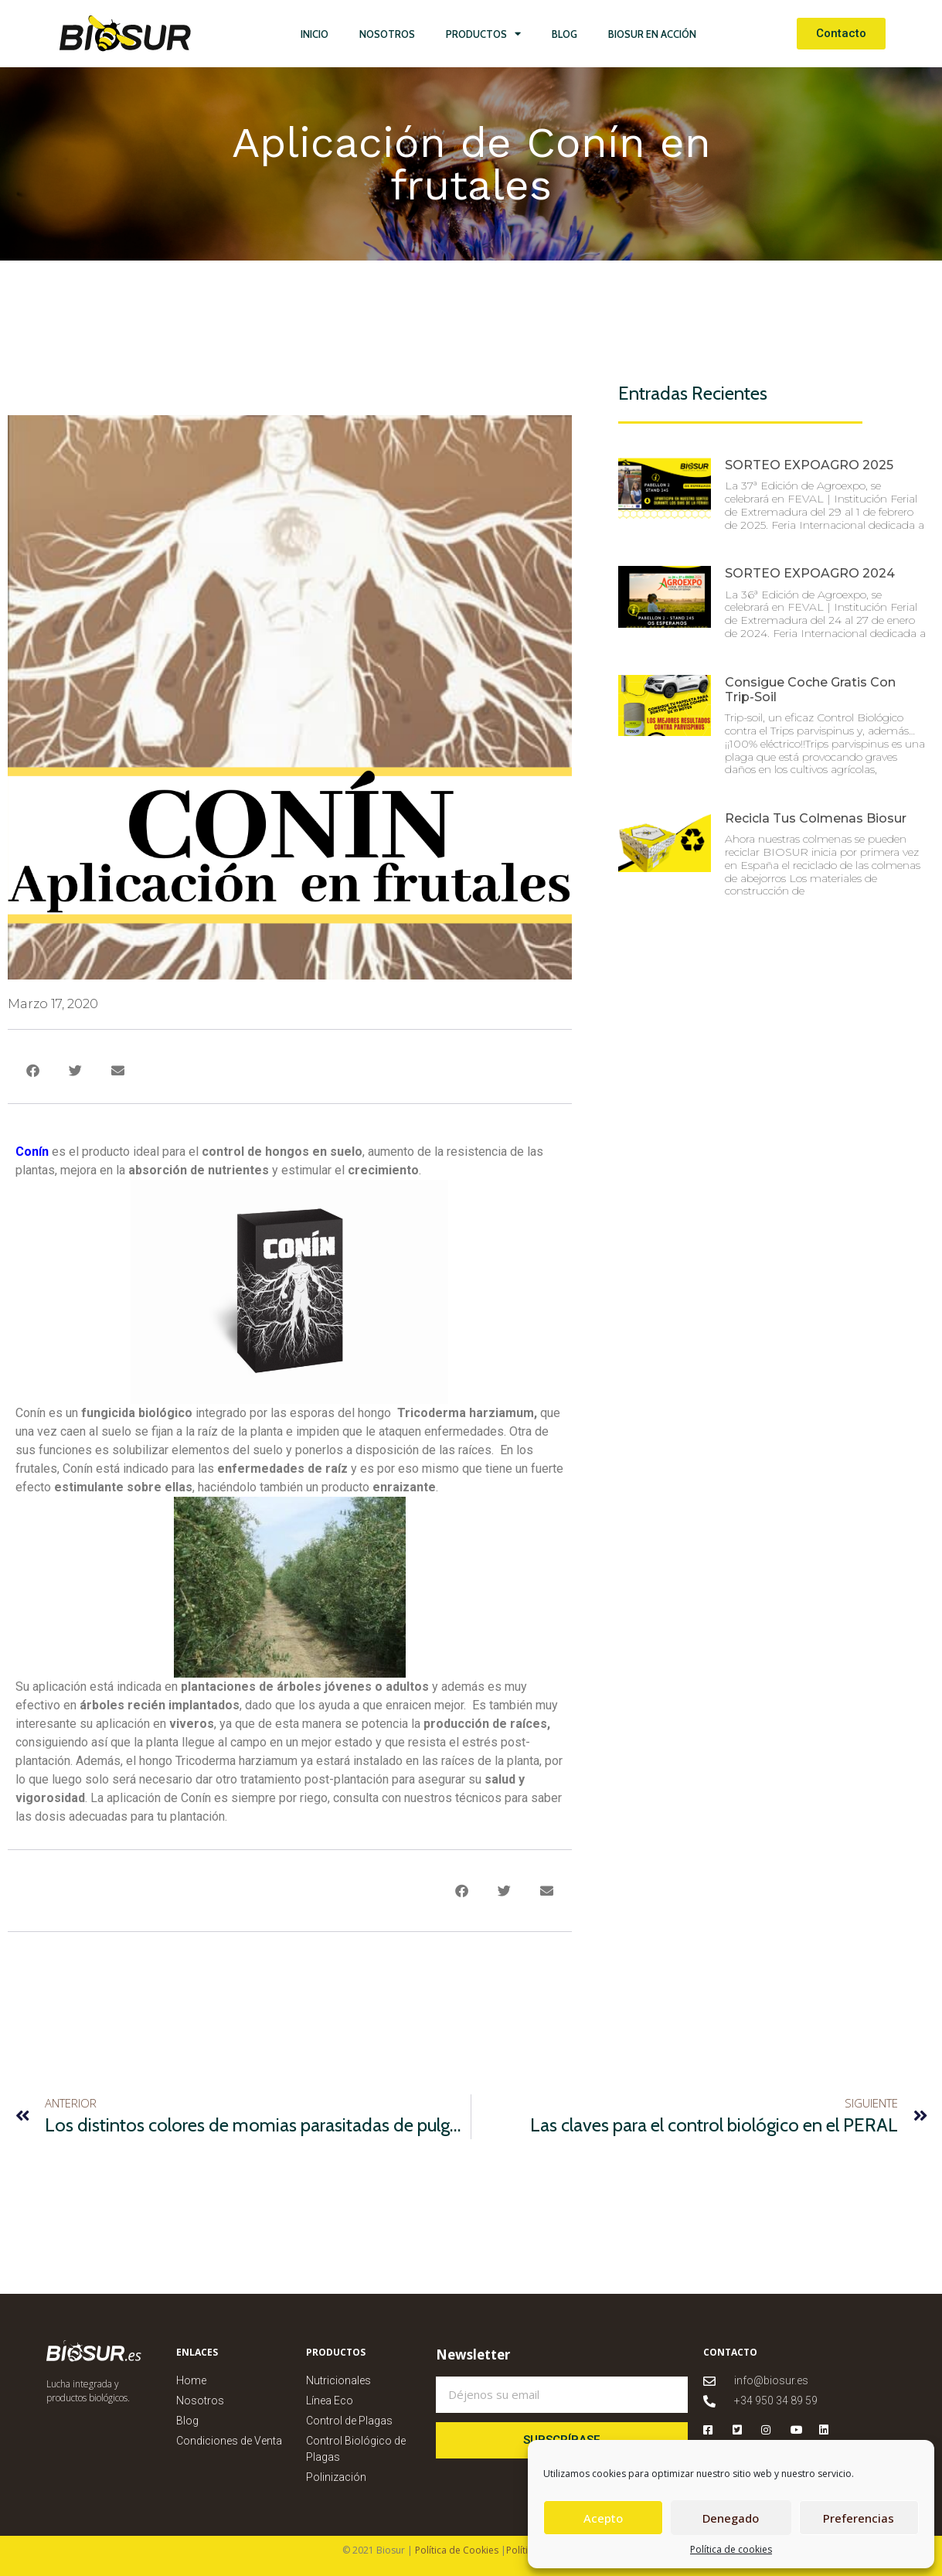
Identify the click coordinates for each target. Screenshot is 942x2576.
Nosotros (387, 34)
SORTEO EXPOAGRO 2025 (809, 465)
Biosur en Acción (652, 34)
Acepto (603, 2518)
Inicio (314, 34)
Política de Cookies (455, 2550)
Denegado (730, 2518)
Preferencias (858, 2518)
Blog (564, 34)
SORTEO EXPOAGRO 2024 (810, 573)
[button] (32, 1070)
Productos (483, 33)
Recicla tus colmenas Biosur (815, 818)
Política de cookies (731, 2549)
